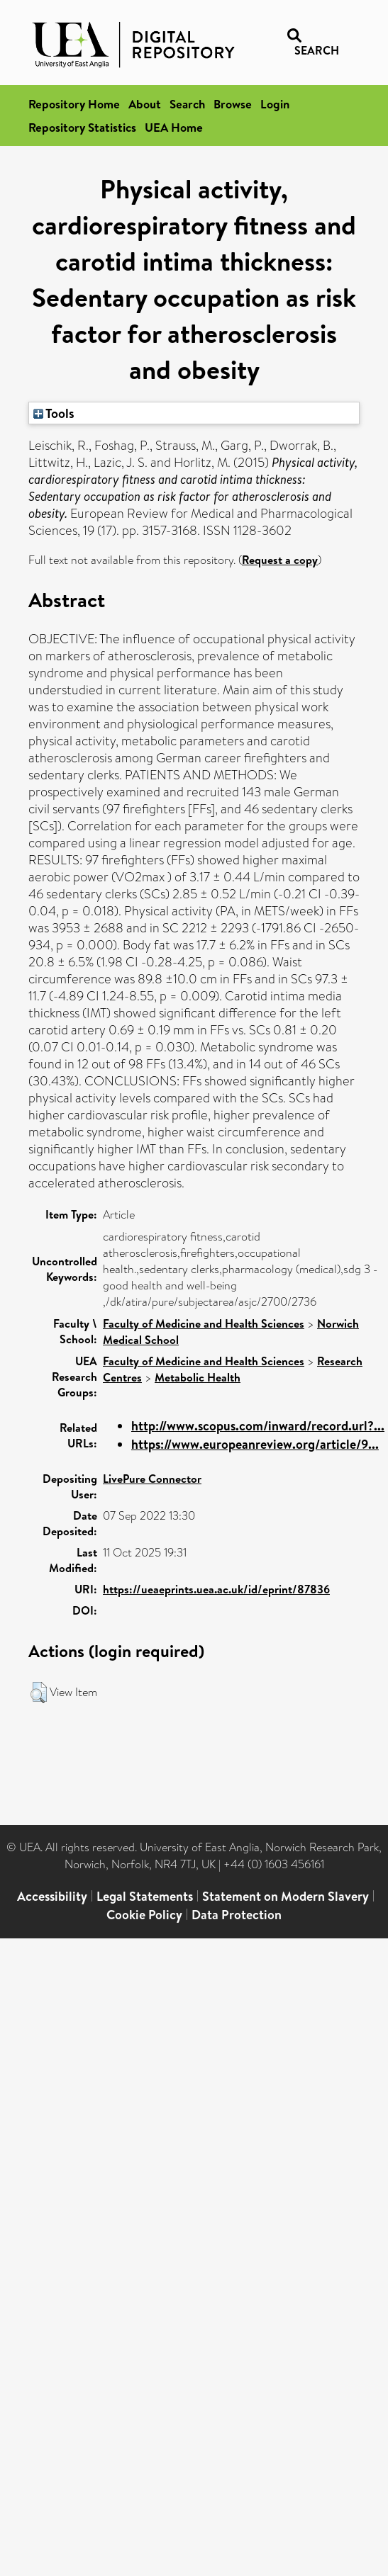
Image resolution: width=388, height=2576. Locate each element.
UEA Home (174, 127)
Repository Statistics (82, 127)
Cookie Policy (144, 1914)
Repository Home (74, 104)
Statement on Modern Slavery (285, 1896)
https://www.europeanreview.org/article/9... (255, 1444)
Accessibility (52, 1896)
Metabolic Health (197, 1377)
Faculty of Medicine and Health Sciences (203, 1323)
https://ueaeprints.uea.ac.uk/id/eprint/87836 (216, 1589)
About (144, 104)
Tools (53, 413)
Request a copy (280, 559)
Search (187, 104)
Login (274, 104)
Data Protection (237, 1914)
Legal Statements (144, 1896)
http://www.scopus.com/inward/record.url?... (257, 1426)
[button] (39, 1692)
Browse (233, 104)
